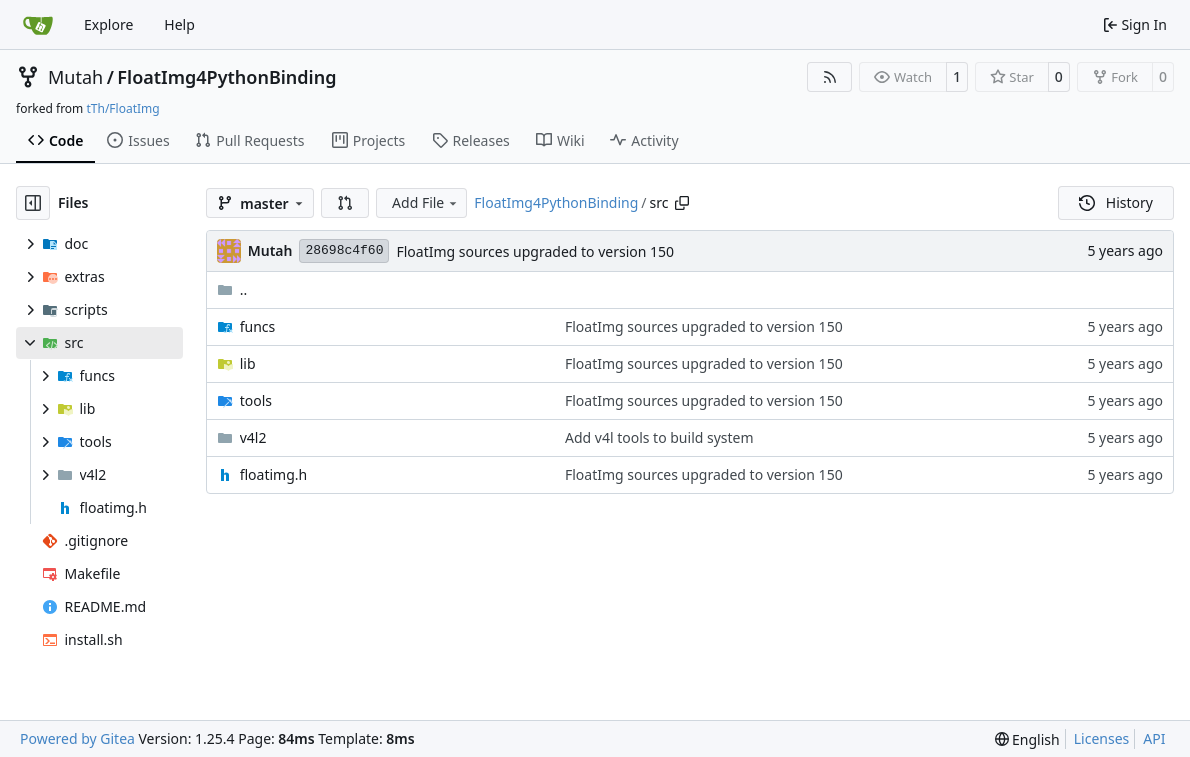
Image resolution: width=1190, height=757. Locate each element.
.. (232, 289)
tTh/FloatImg (122, 108)
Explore (108, 24)
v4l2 (253, 437)
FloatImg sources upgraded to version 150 (535, 251)
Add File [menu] (426, 202)
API (1154, 738)
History (1116, 202)
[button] (345, 203)
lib (248, 363)
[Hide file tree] (33, 203)
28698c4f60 (344, 250)
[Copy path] (682, 203)
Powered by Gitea (77, 738)
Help (179, 24)
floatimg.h (274, 474)
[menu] (1027, 739)
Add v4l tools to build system (659, 437)
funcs (258, 326)
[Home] (38, 25)
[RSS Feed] (830, 77)
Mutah (75, 77)
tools (256, 400)
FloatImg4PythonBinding (226, 77)
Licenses (1102, 738)
